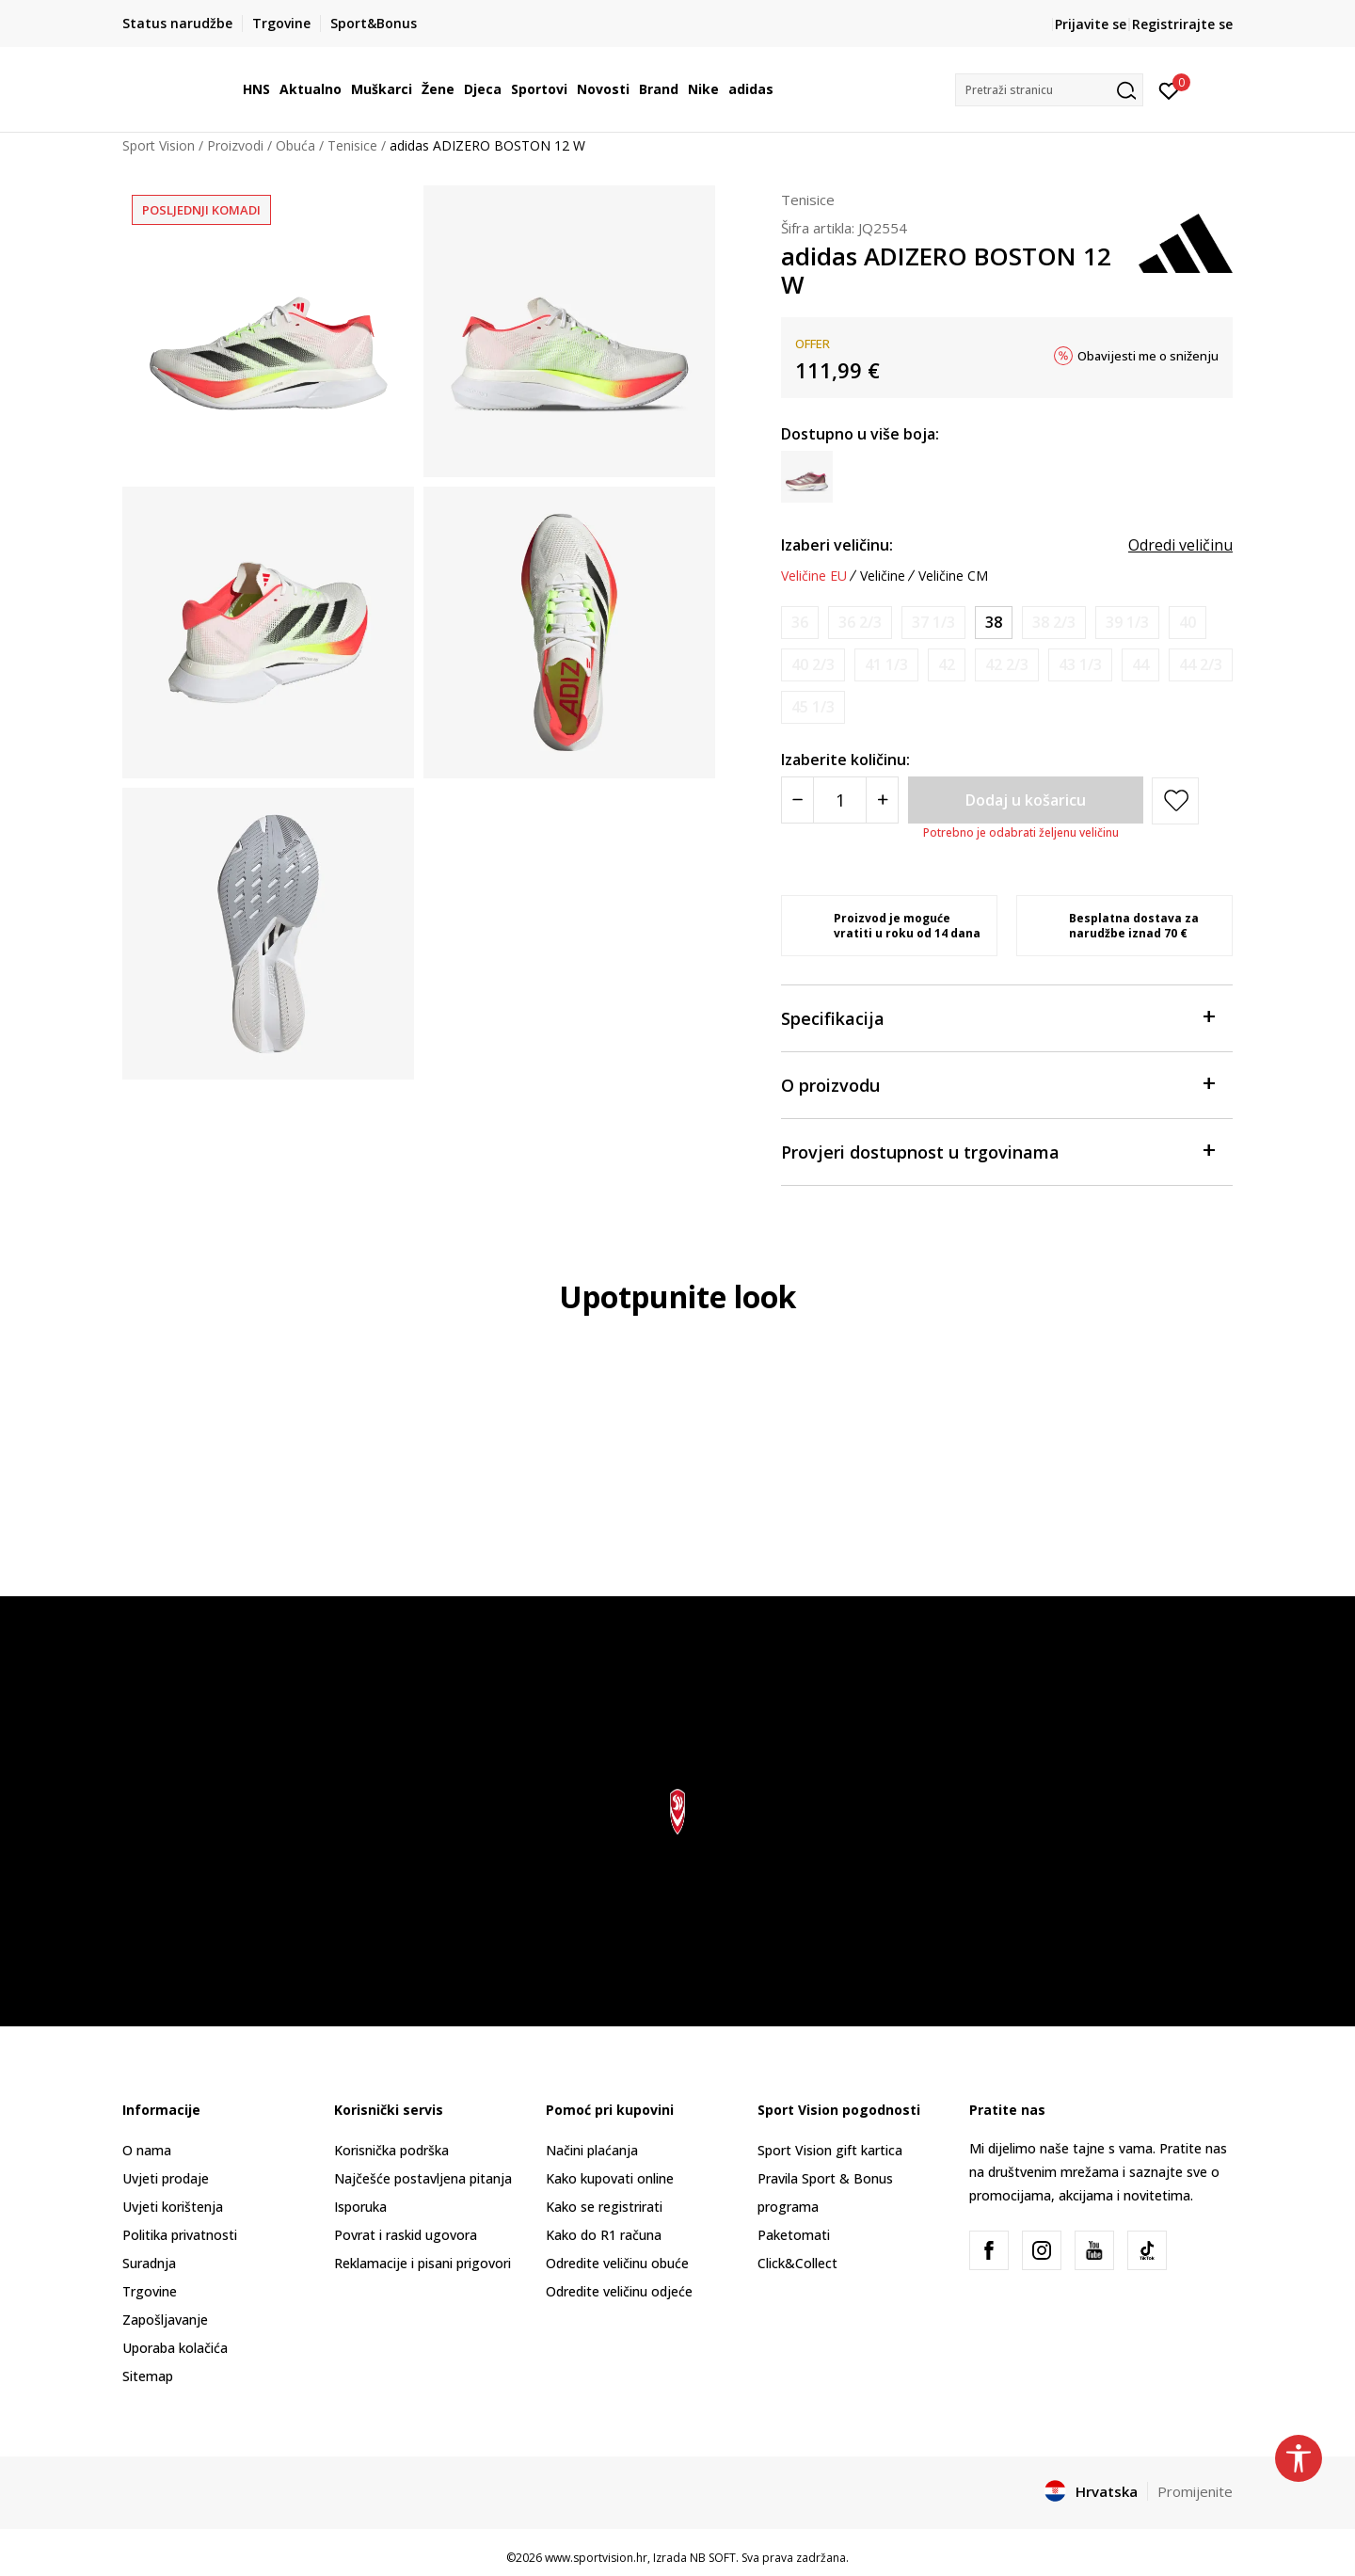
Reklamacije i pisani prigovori (422, 2263)
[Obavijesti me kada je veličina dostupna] (800, 622)
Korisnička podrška (391, 2150)
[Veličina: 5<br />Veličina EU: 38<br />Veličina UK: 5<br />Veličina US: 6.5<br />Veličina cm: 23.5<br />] (993, 622)
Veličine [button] (882, 576)
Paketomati (793, 2235)
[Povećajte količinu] (882, 800)
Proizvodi (235, 145)
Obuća (295, 145)
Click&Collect (797, 2263)
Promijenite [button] (1195, 2491)
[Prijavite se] (1169, 89)
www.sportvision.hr (596, 2558)
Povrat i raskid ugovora (405, 2235)
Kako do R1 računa (604, 2235)
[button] (1049, 89)
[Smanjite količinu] (797, 800)
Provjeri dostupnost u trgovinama (997, 1150)
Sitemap (147, 2376)
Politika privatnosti (179, 2235)
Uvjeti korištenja (172, 2207)
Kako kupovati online (610, 2178)
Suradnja (149, 2263)
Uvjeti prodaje (165, 2178)
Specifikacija (997, 1017)
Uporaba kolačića (175, 2348)
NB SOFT (713, 2558)
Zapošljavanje (165, 2319)
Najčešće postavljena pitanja (423, 2178)
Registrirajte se (1182, 24)
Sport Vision (158, 145)
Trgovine (149, 2291)
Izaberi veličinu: (837, 544)
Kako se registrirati (604, 2207)
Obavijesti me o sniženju (1148, 355)
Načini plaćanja (592, 2150)
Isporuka (360, 2207)
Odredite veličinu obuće (617, 2263)
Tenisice (352, 145)
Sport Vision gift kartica (829, 2150)
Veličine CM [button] (953, 576)
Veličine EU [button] (814, 576)
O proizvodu (997, 1083)
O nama (146, 2150)
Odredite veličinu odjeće (619, 2291)
